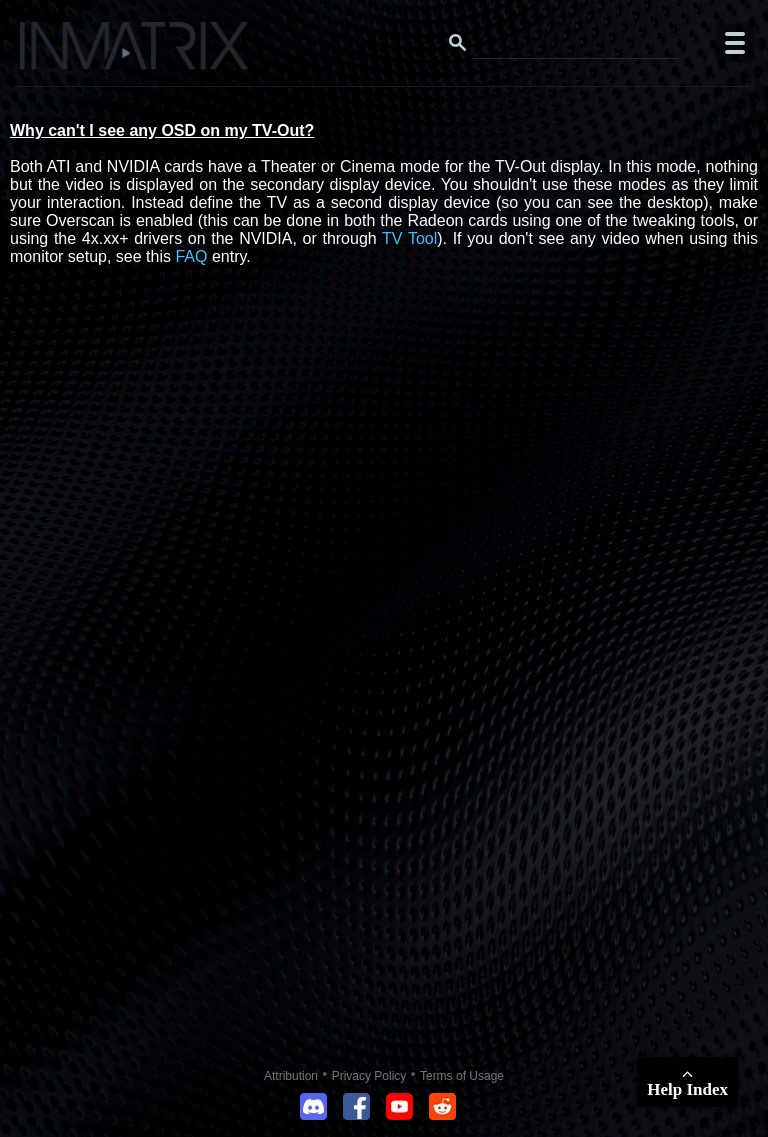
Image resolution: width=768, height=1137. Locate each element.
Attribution (291, 1076)
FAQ (191, 256)
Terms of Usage (462, 1076)
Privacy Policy (369, 1076)
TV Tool (409, 238)
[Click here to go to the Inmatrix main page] (55, 53)
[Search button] (458, 43)
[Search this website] (576, 43)
